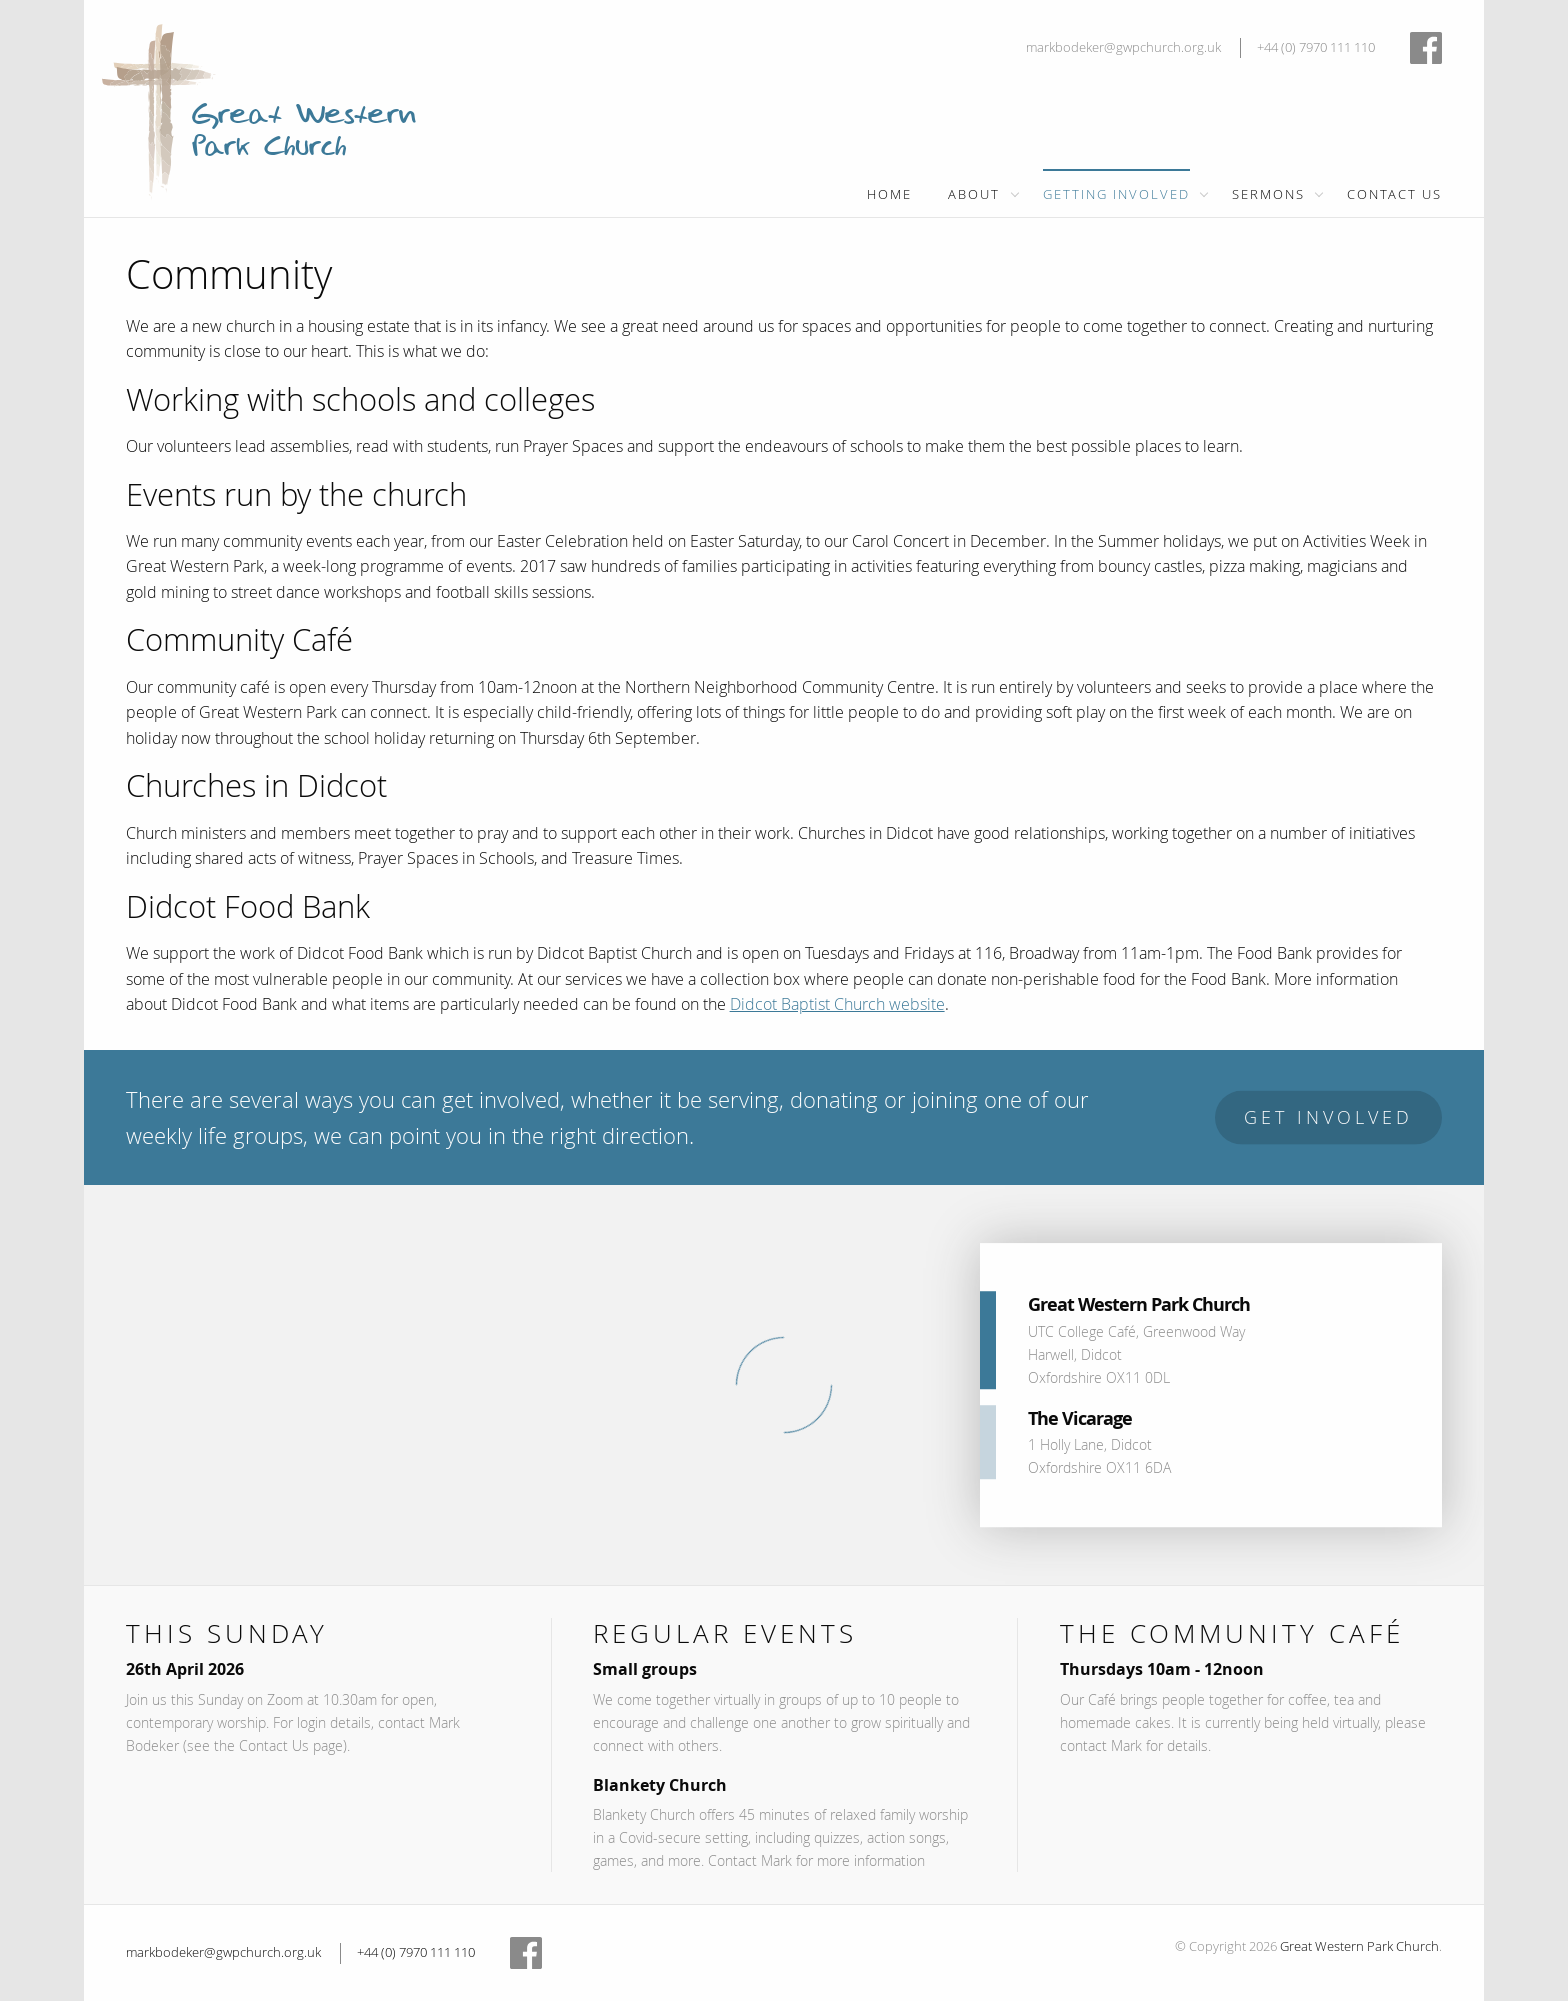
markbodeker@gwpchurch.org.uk (1123, 47)
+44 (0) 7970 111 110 (1316, 47)
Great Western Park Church (1359, 1946)
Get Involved (1328, 1117)
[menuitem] (889, 193)
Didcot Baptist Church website (837, 1004)
